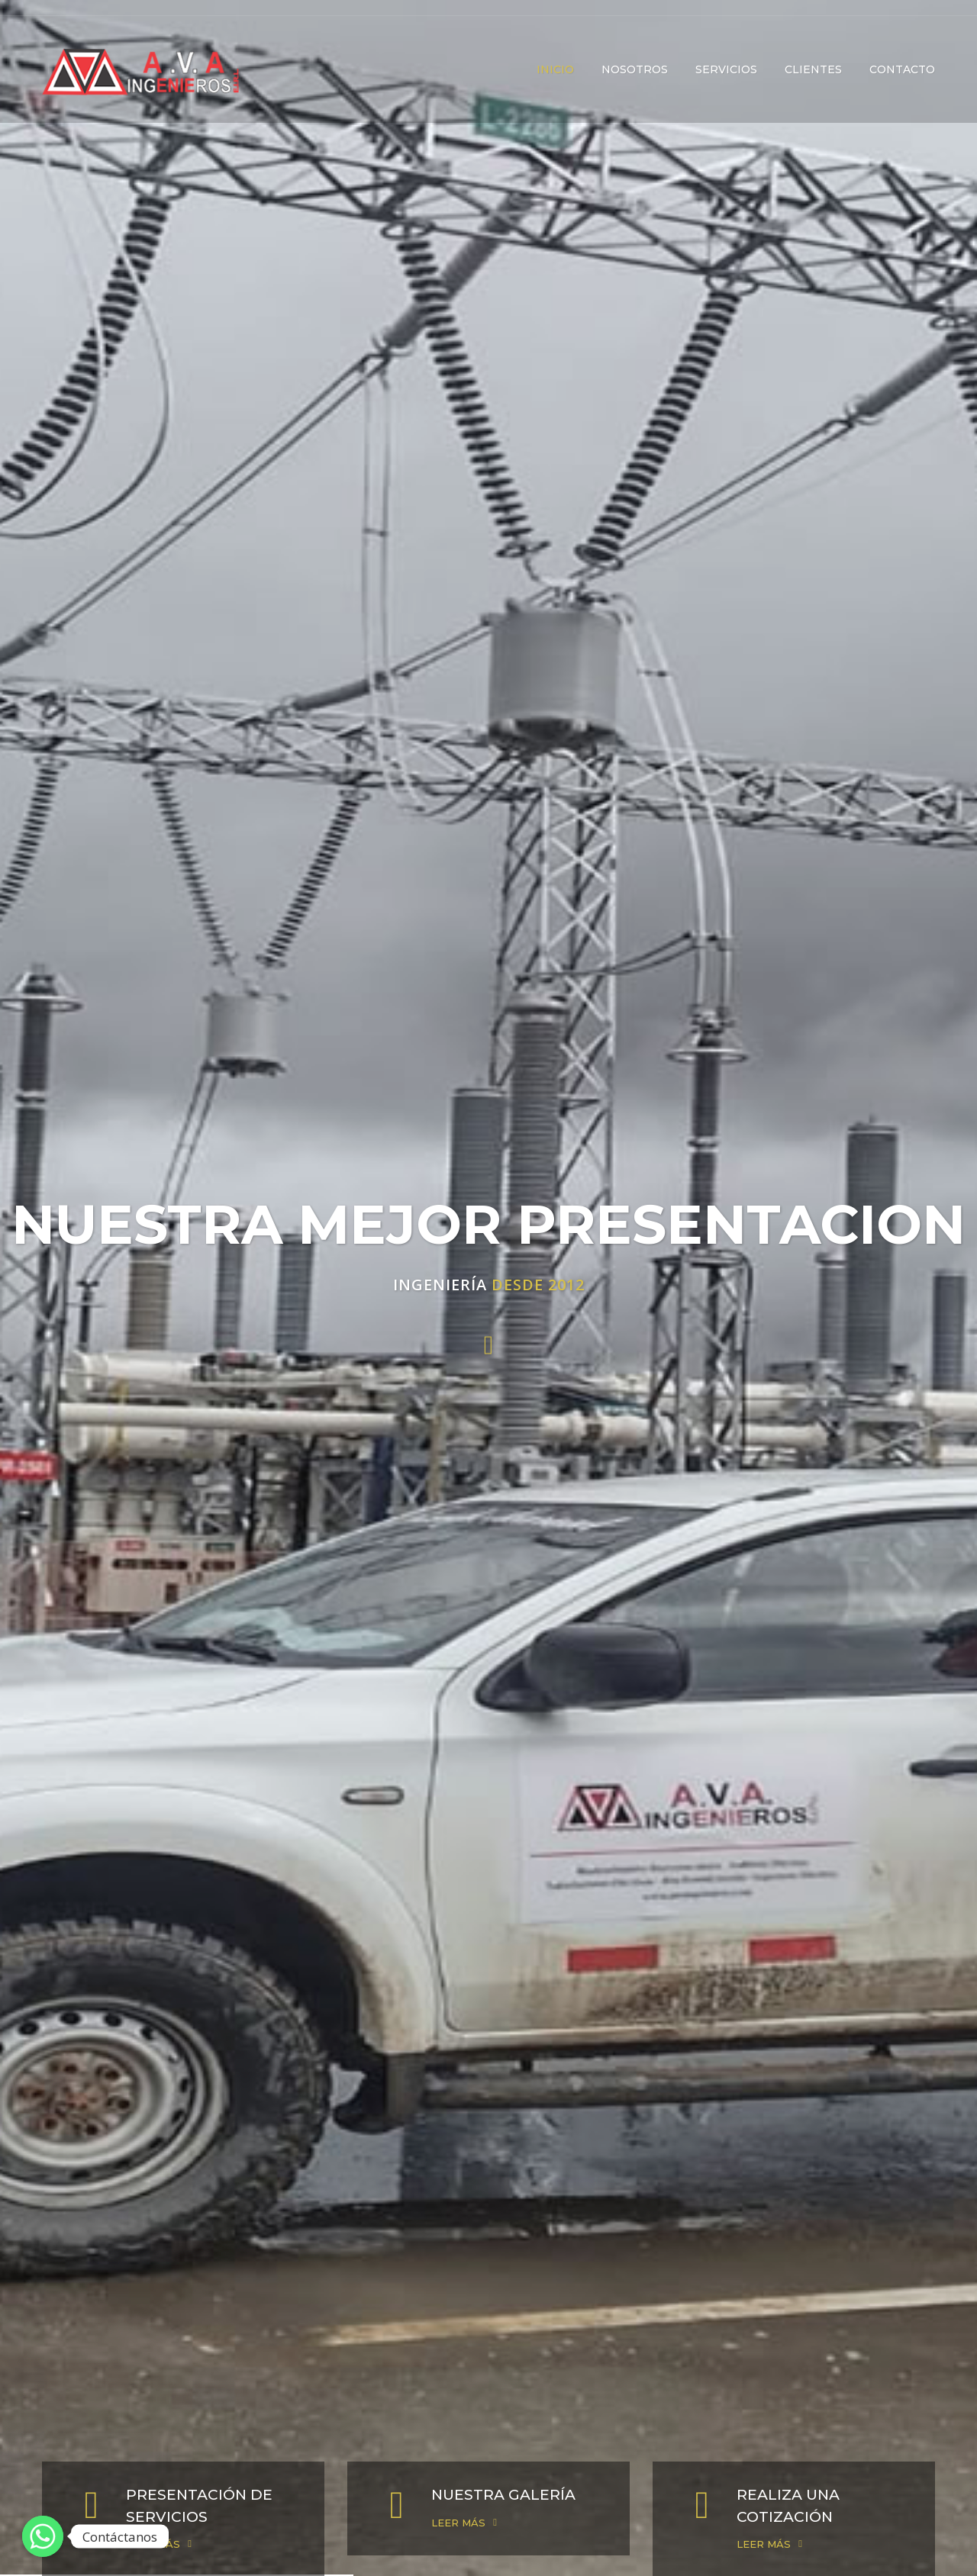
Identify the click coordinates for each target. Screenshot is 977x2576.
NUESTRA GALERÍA (503, 2495)
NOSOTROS (634, 69)
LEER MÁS (153, 2544)
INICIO (555, 69)
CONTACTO (902, 69)
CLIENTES (813, 69)
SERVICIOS (726, 69)
